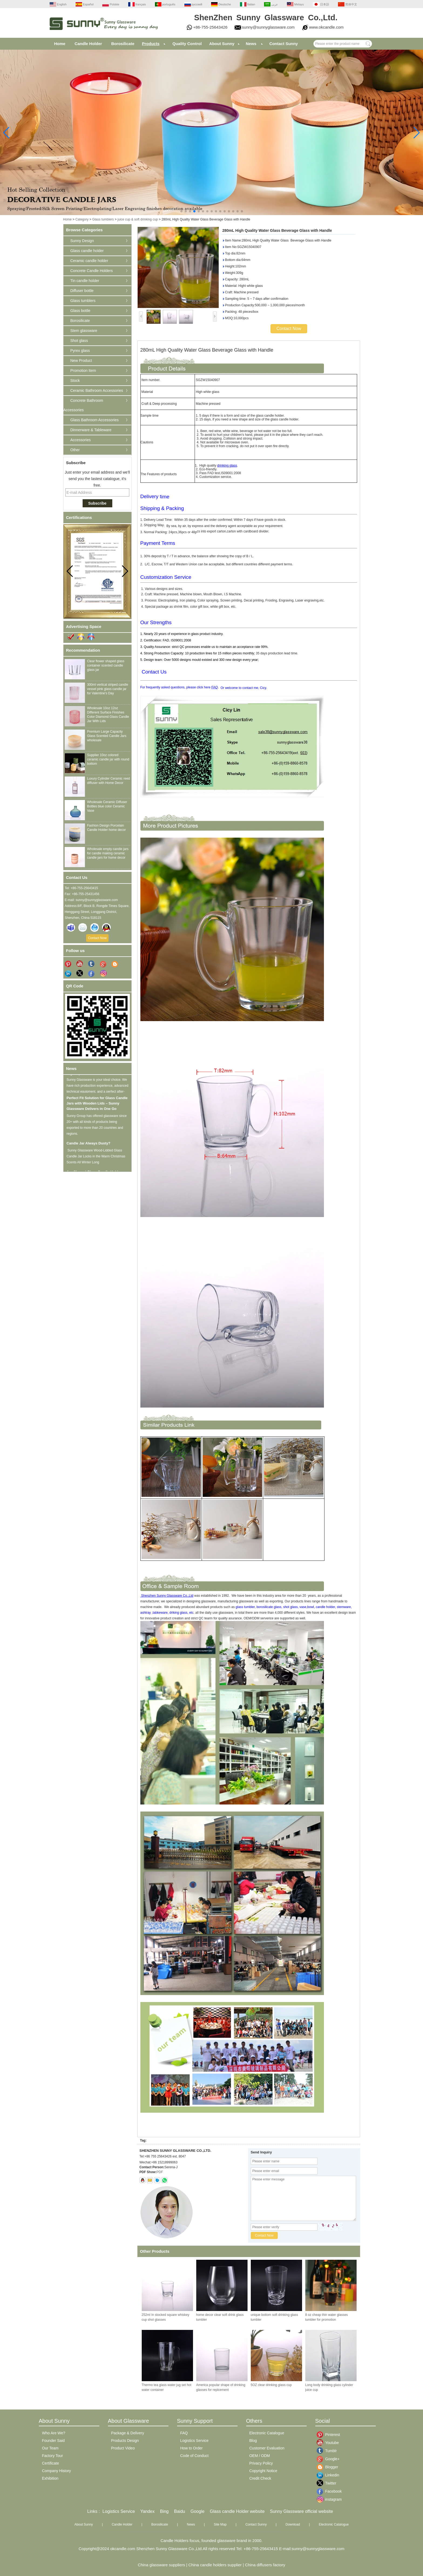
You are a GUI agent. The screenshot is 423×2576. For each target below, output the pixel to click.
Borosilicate (122, 43)
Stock (75, 380)
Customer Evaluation (267, 2448)
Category (82, 219)
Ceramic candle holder (89, 261)
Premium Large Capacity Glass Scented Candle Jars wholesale (106, 736)
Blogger (329, 2467)
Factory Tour (52, 2455)
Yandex (147, 2511)
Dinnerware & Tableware (90, 430)
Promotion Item (83, 370)
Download (293, 2524)
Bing (164, 2511)
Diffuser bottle (82, 290)
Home (60, 43)
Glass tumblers (103, 219)
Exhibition (50, 2478)
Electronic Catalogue (266, 2433)
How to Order (191, 2448)
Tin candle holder (84, 280)
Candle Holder (88, 43)
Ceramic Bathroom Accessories (96, 390)
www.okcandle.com (326, 27)
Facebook (329, 2491)
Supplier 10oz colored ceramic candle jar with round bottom (108, 759)
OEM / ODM (259, 2455)
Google (198, 2511)
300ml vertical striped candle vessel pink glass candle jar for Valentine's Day (107, 689)
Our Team (50, 2448)
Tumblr (329, 2451)
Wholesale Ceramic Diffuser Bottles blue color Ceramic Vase (107, 806)
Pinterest (329, 2434)
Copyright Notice (263, 2471)
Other (75, 450)
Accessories (80, 440)
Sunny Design (82, 241)
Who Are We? (53, 2433)
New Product (81, 360)
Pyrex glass (80, 350)
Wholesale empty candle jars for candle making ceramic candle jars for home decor (107, 853)
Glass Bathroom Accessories (94, 420)
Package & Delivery (127, 2433)
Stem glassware (83, 330)
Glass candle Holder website (237, 2511)
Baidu (179, 2511)
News (251, 43)
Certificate (50, 2463)
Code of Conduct (194, 2455)
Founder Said (53, 2440)
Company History (56, 2471)
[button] (181, 211)
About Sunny (221, 43)
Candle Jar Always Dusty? (88, 1146)
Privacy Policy (261, 2463)
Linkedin (329, 2475)
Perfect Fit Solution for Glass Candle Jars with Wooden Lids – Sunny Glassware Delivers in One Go (97, 1105)
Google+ (329, 2459)
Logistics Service (194, 2440)
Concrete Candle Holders (91, 271)
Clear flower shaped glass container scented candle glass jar (105, 665)
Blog (253, 2440)
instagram (329, 2499)
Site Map (220, 2524)
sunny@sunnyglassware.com (268, 27)
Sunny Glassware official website (301, 2511)
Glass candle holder (87, 251)
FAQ (214, 687)
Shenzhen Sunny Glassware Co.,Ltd (167, 1596)
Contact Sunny (283, 43)
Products (151, 43)
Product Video (123, 2448)
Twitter (329, 2483)
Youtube (329, 2443)
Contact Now (97, 938)
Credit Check (260, 2478)
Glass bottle (80, 310)
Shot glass (79, 340)
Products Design (125, 2440)
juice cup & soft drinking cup (137, 219)
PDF (160, 2172)
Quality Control (187, 43)
